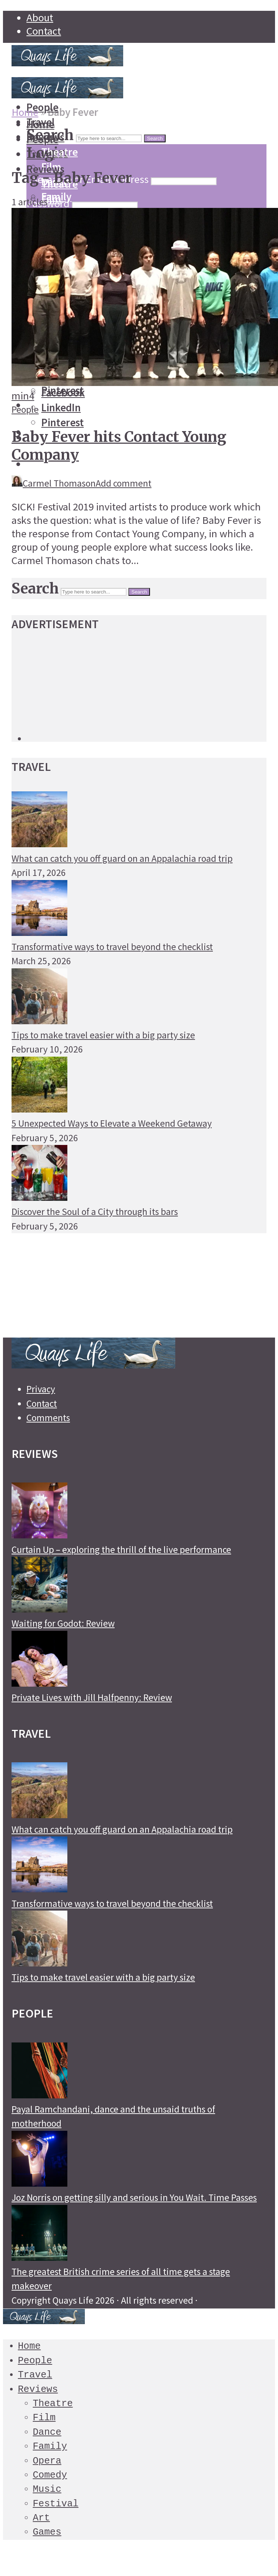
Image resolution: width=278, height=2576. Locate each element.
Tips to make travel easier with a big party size (103, 1035)
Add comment (123, 483)
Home (25, 112)
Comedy (50, 2474)
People (25, 409)
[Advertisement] (71, 137)
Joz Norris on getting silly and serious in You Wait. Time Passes (134, 2197)
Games (47, 2531)
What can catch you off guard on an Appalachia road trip (122, 858)
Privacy (40, 1389)
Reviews (38, 2388)
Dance (47, 2431)
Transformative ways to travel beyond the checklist (112, 947)
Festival (56, 2502)
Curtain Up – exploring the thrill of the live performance (121, 1550)
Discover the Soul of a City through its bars (95, 1212)
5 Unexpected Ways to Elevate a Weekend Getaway (112, 1123)
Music (47, 2488)
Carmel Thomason (54, 483)
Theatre (53, 2402)
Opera (47, 2459)
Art (41, 2516)
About (39, 17)
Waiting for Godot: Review (63, 1623)
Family (50, 2445)
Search (155, 138)
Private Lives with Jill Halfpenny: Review (92, 1697)
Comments (48, 1418)
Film (51, 199)
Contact (43, 31)
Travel (35, 2373)
